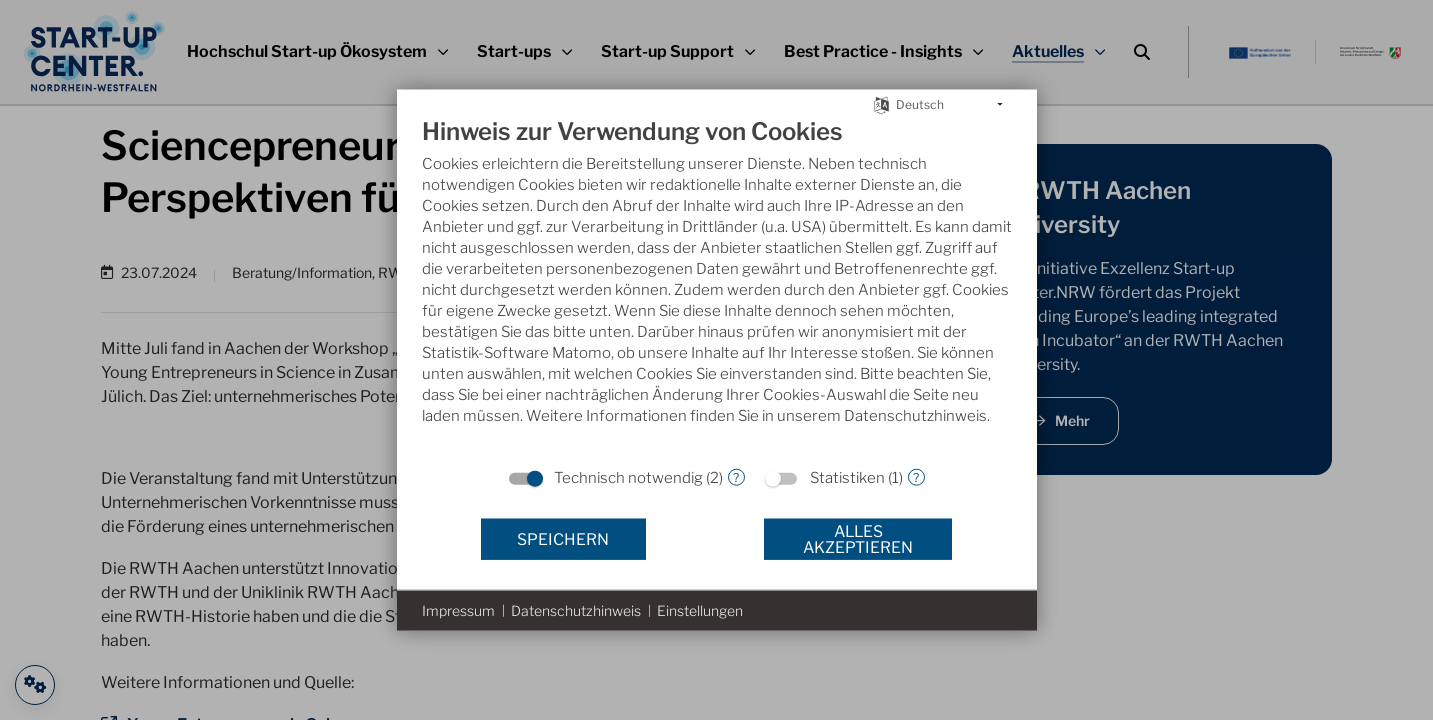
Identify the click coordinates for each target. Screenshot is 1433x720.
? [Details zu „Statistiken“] (916, 476)
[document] (717, 286)
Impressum (458, 610)
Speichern (563, 538)
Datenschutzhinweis (576, 610)
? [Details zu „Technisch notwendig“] (736, 476)
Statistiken (847, 478)
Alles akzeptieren (858, 538)
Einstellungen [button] (700, 610)
